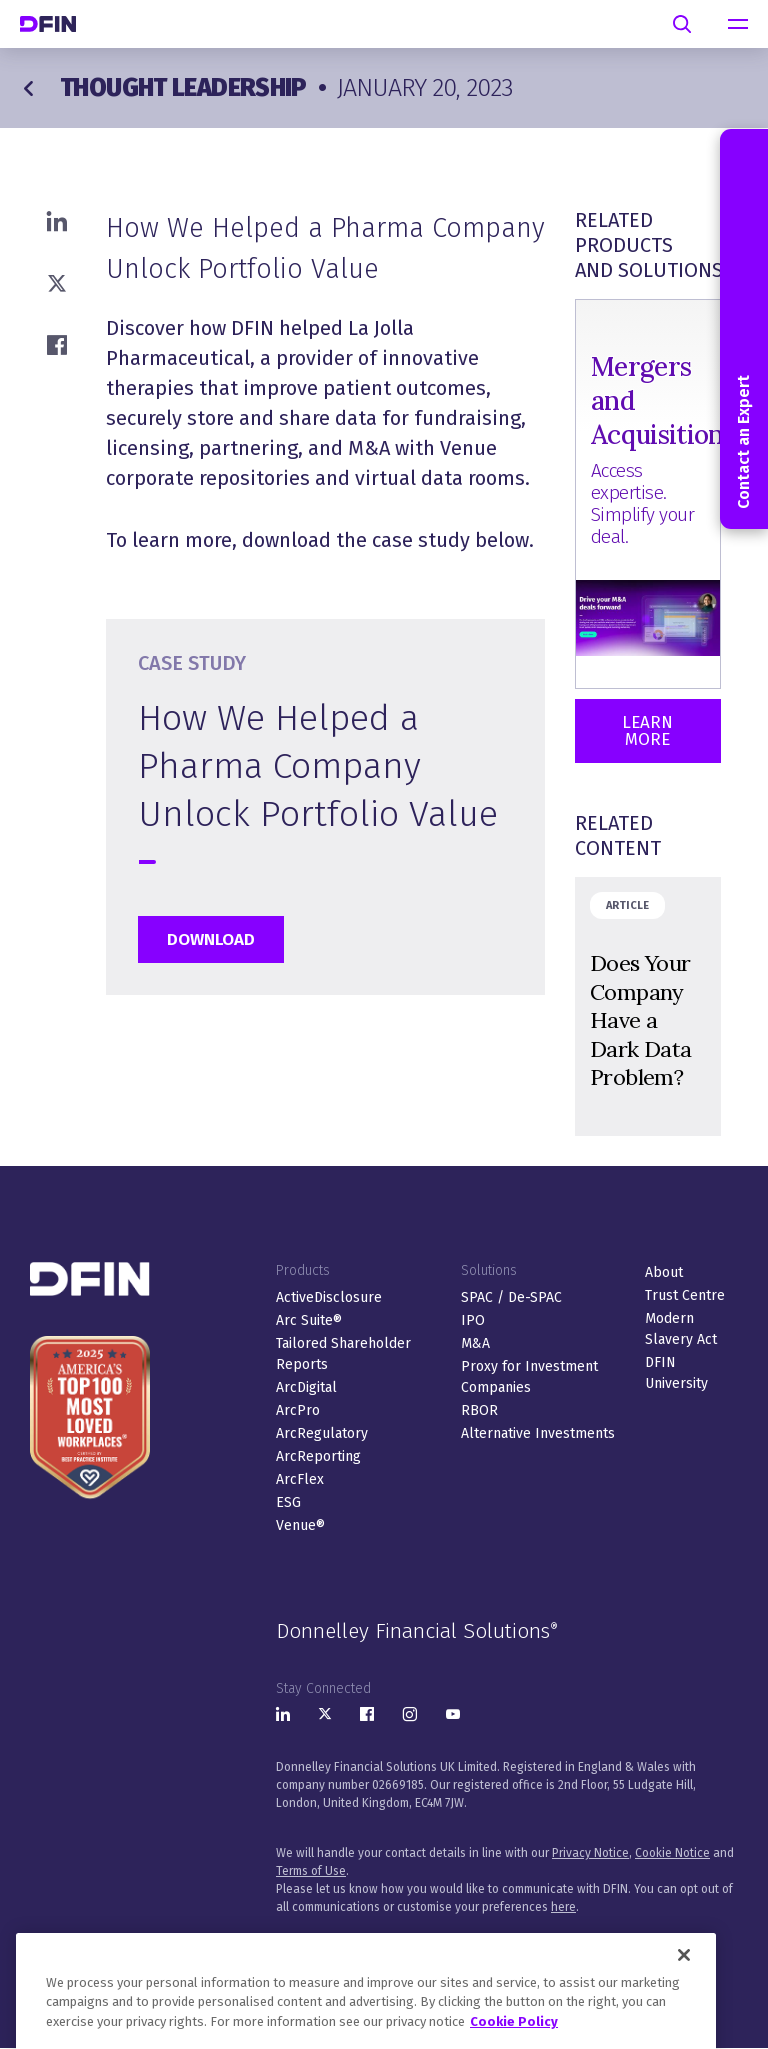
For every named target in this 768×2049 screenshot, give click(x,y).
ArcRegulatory (322, 1433)
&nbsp (648, 1006)
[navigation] (738, 24)
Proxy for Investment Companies (529, 1377)
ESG (288, 1502)
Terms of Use (311, 1871)
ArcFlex (300, 1479)
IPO (473, 1320)
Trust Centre (685, 1295)
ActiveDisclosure (329, 1297)
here (563, 1907)
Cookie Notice (672, 1853)
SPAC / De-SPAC (511, 1297)
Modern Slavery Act (681, 1329)
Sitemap (547, 1943)
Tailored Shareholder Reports (343, 1354)
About (664, 1272)
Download (211, 939)
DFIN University (676, 1373)
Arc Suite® (309, 1320)
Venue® (300, 1525)
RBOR (479, 1410)
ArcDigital (306, 1387)
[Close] (684, 2001)
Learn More (647, 731)
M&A (475, 1343)
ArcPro (298, 1410)
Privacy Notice (590, 1853)
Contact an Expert (743, 329)
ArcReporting (318, 1456)
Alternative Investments (538, 1433)
